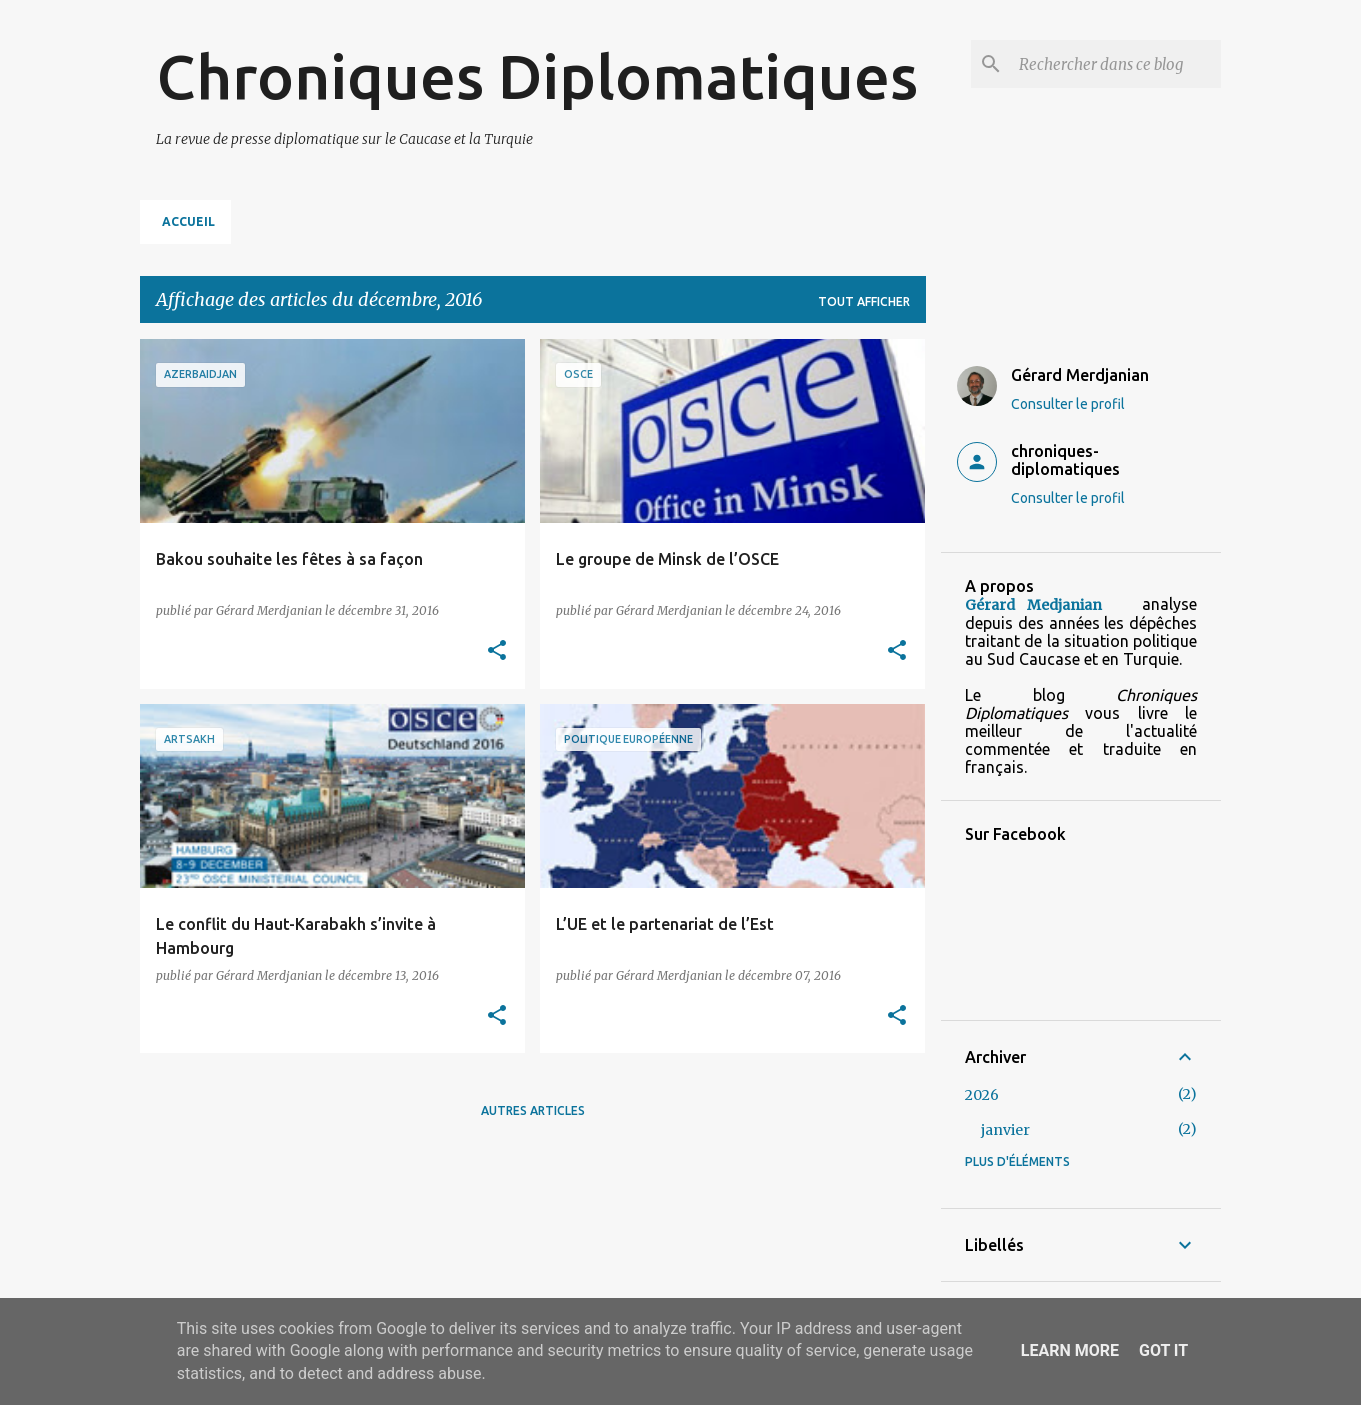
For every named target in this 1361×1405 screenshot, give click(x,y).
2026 (982, 1095)
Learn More (1070, 1350)
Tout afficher (864, 301)
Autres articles (533, 1110)
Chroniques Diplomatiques (537, 76)
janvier (1005, 1130)
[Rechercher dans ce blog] (1116, 64)
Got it (1163, 1350)
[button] (497, 651)
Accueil (188, 221)
